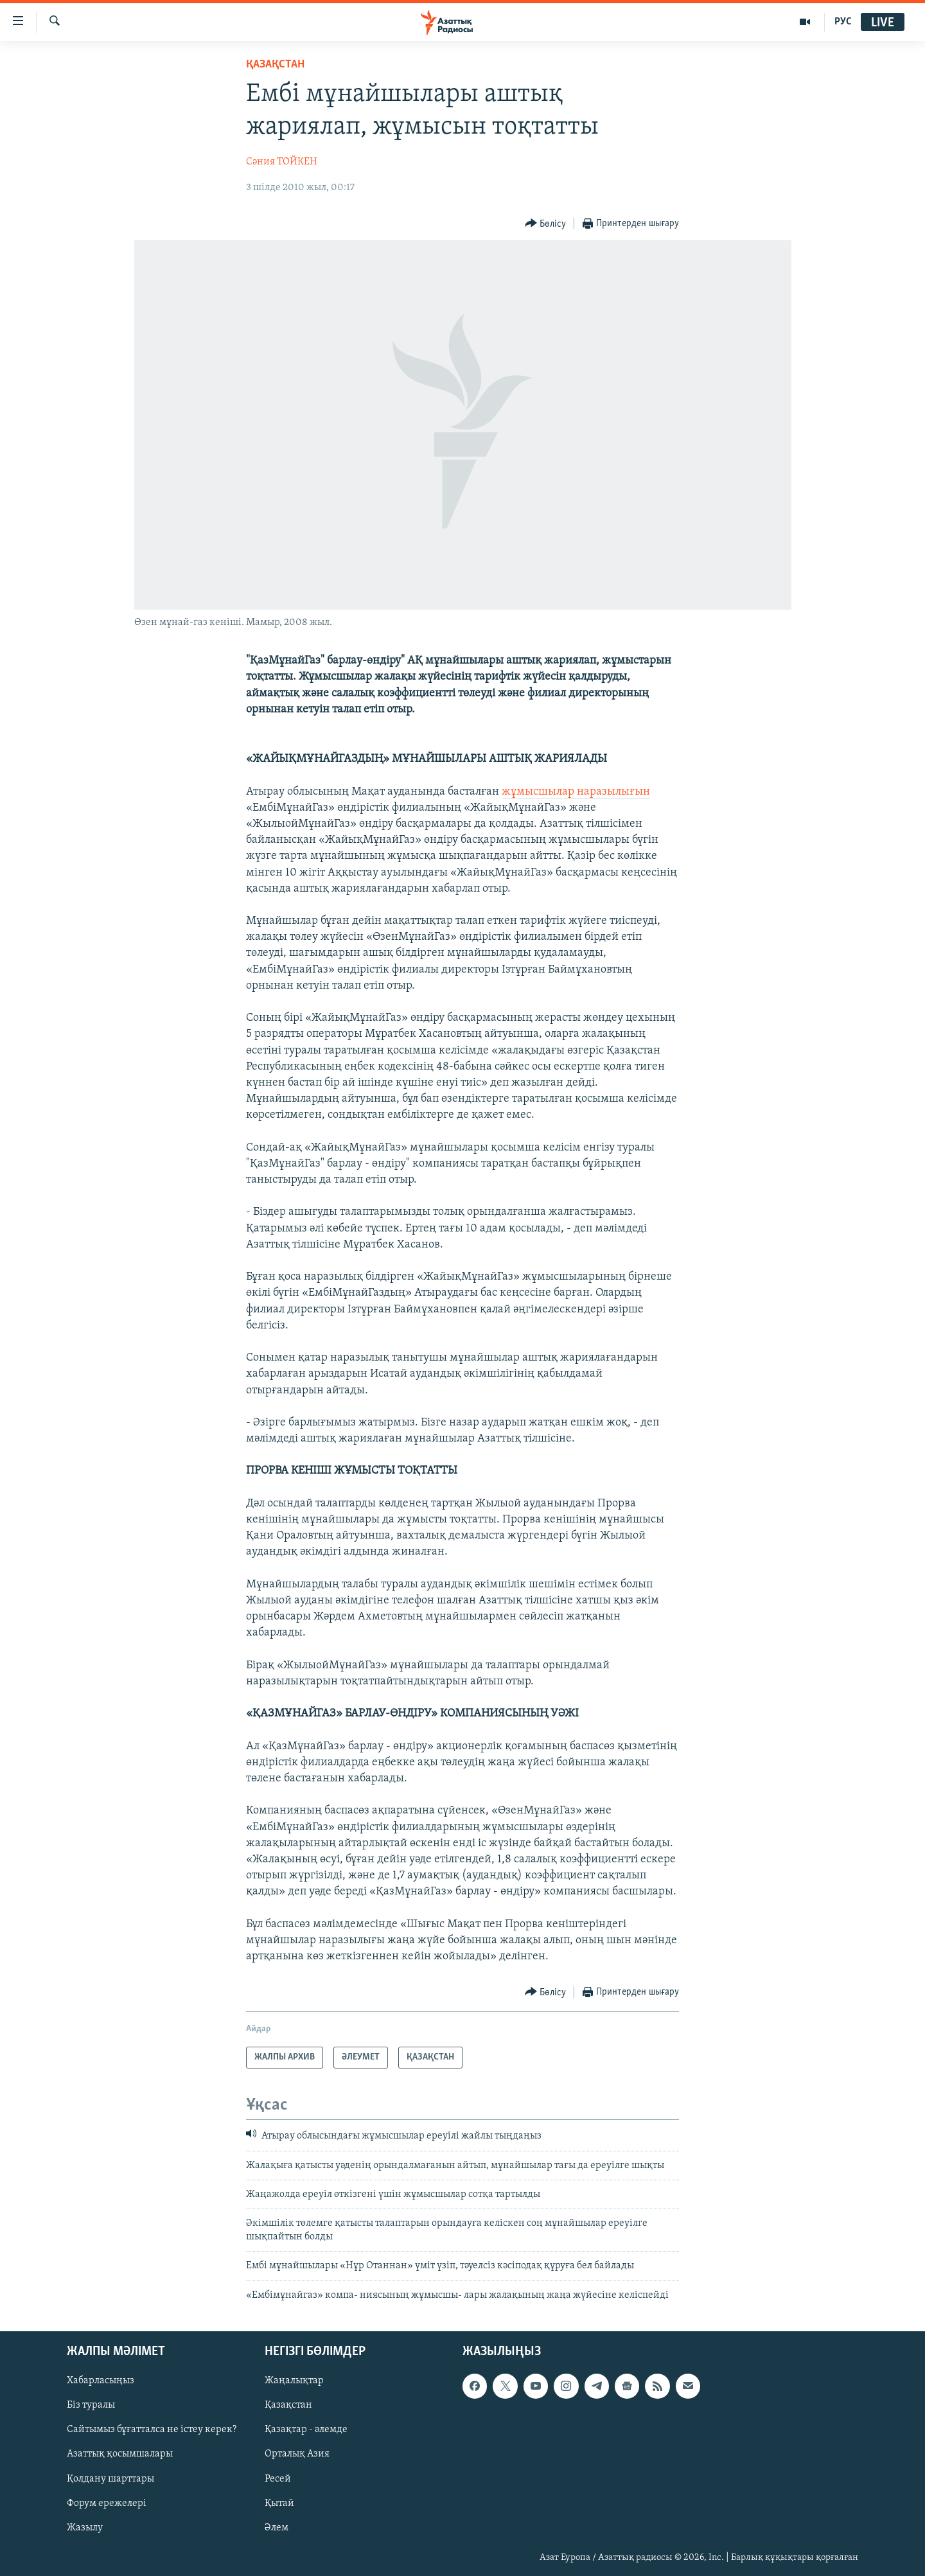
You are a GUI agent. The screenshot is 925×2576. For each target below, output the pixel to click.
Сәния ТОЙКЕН (281, 162)
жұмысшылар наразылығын (576, 792)
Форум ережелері (106, 2503)
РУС (843, 22)
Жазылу (85, 2528)
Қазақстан (288, 2405)
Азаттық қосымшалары (120, 2454)
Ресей (278, 2479)
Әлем (276, 2528)
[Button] (546, 224)
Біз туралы (91, 2405)
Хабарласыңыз (100, 2381)
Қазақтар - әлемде (306, 2429)
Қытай (279, 2503)
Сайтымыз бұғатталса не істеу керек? (151, 2429)
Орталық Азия (297, 2454)
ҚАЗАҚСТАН (275, 64)
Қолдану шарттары (110, 2479)
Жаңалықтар (294, 2381)
